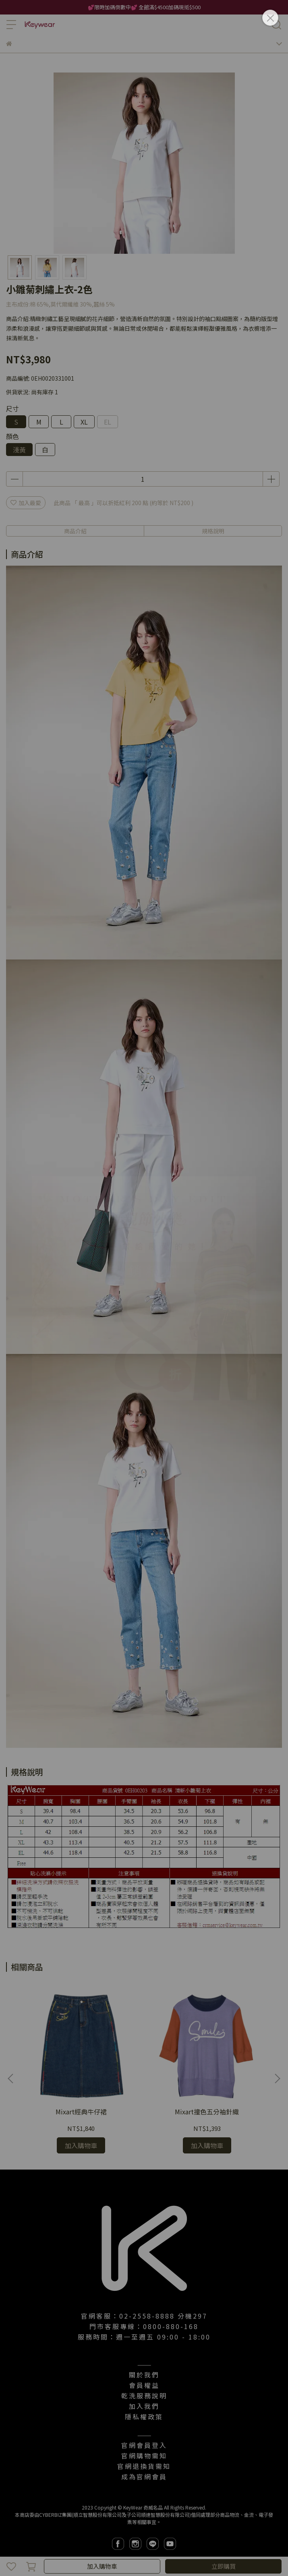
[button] (277, 2078)
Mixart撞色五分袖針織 (207, 2112)
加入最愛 (25, 503)
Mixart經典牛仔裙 (81, 2112)
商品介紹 (75, 531)
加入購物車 (102, 2566)
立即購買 (223, 2566)
